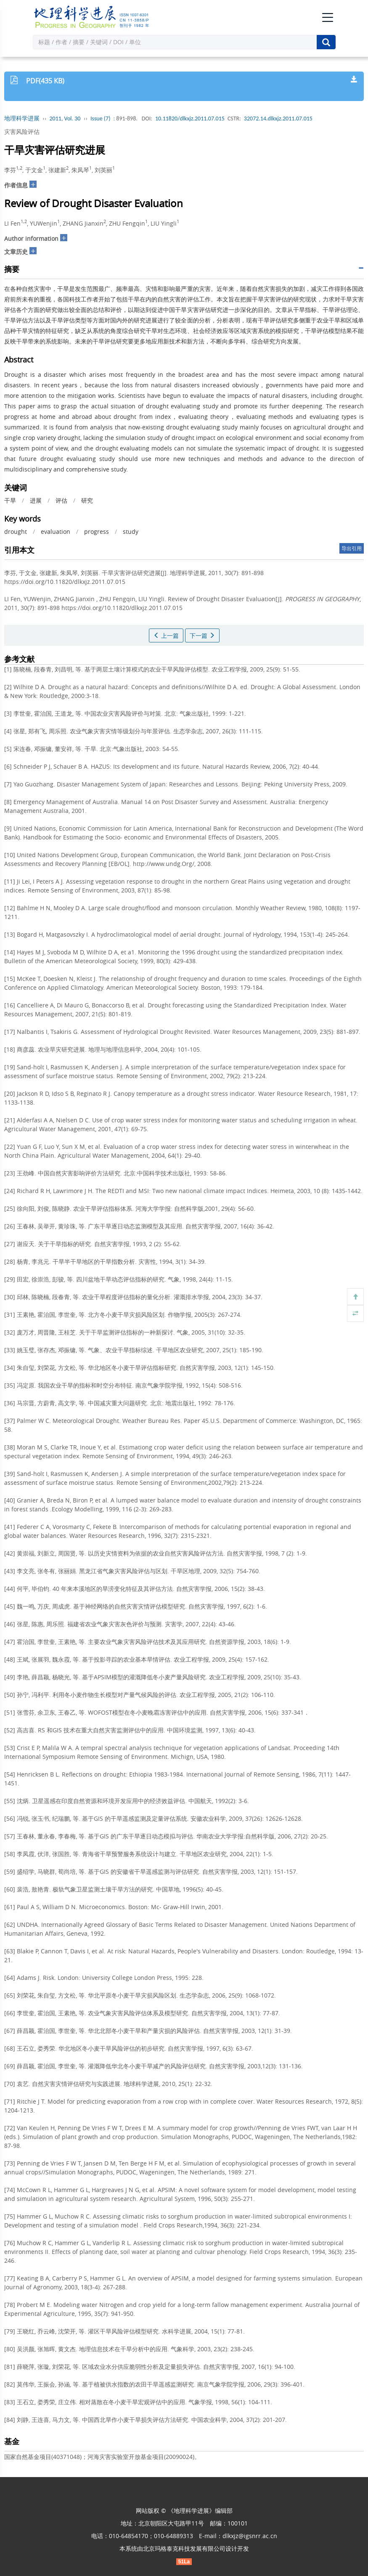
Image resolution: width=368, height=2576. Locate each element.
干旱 (10, 500)
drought (15, 531)
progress (96, 531)
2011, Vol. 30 (65, 118)
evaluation (55, 531)
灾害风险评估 (22, 132)
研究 (87, 500)
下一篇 (202, 635)
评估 (61, 500)
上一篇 (166, 635)
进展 (36, 500)
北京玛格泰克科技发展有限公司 (184, 2548)
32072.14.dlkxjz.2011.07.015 (278, 118)
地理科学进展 (22, 118)
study (130, 531)
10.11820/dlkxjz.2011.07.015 (190, 118)
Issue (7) (100, 118)
